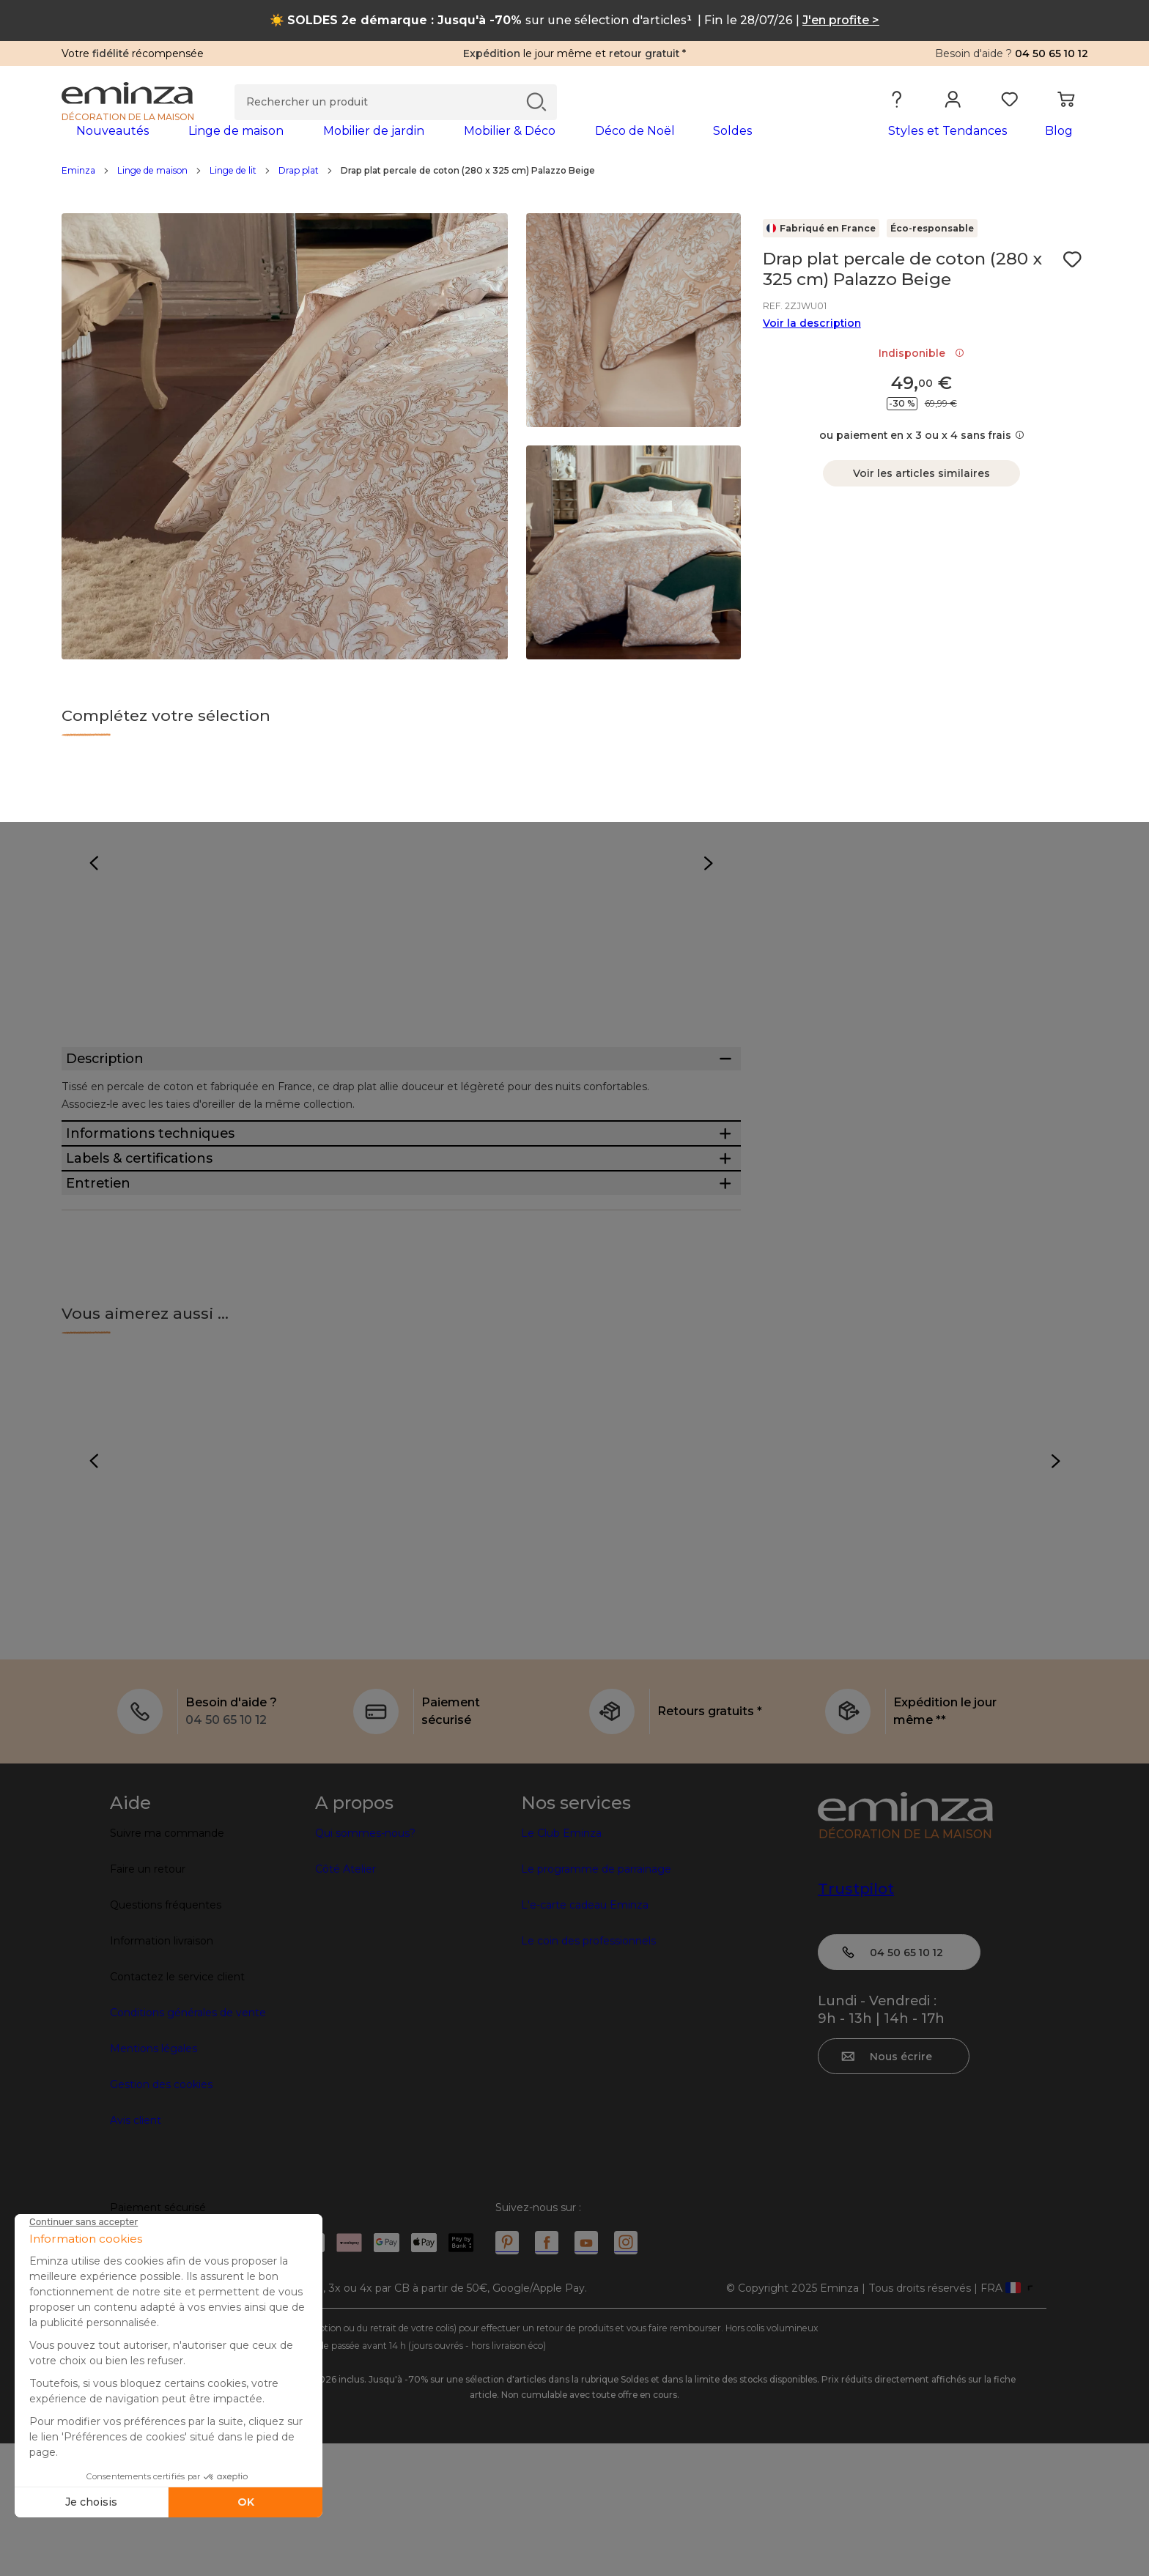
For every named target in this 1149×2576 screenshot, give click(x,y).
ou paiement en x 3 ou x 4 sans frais (921, 458)
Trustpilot (856, 2021)
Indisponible (921, 376)
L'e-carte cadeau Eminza (585, 2037)
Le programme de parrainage (596, 2001)
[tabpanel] (448, 145)
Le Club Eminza (561, 1965)
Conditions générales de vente (188, 2145)
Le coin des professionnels (588, 2073)
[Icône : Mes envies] (1072, 283)
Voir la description (812, 346)
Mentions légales (153, 2181)
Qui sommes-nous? (365, 1965)
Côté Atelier (345, 2001)
